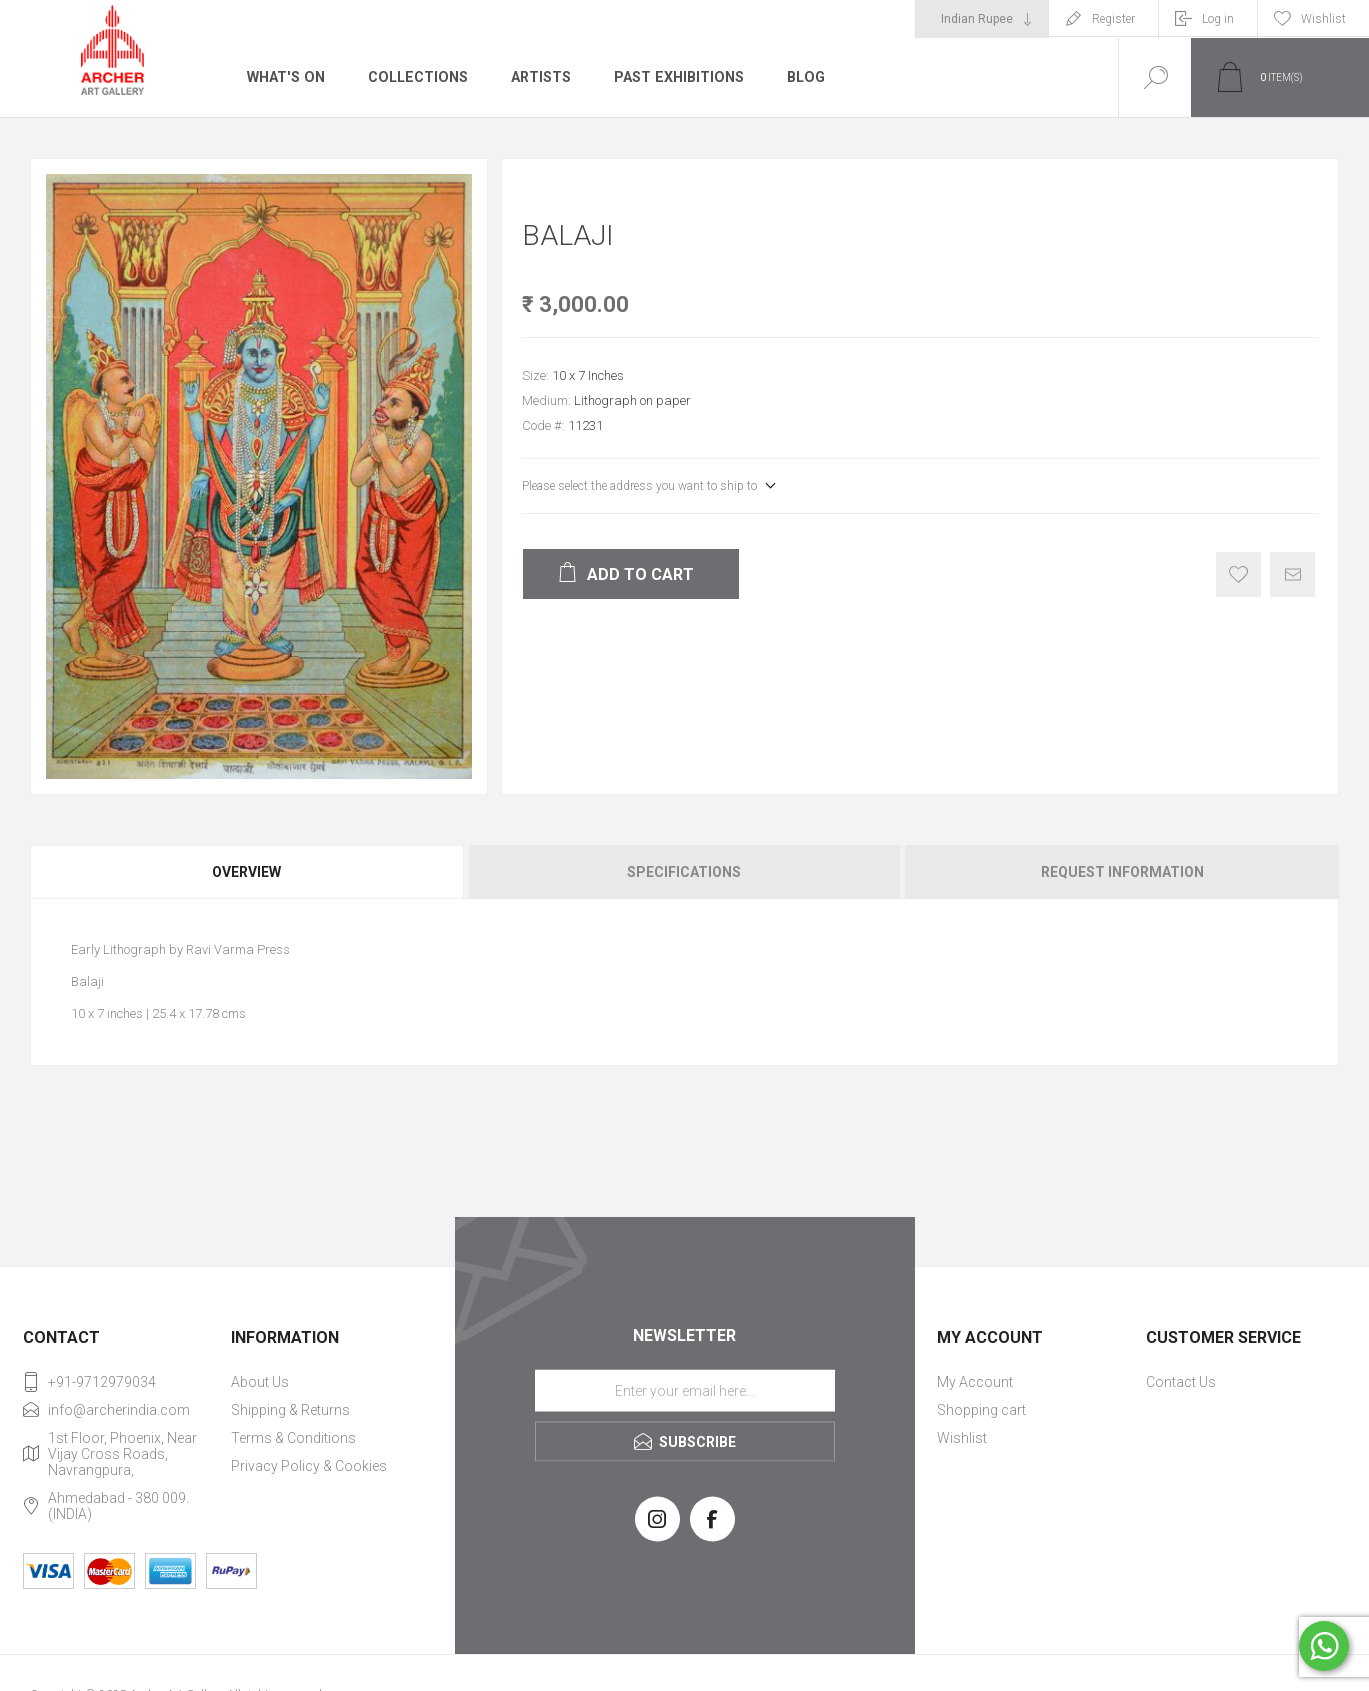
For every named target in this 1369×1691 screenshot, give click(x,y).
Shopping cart (981, 1410)
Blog (800, 77)
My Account (975, 1382)
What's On (284, 77)
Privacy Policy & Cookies (309, 1466)
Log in (1218, 19)
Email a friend (1292, 574)
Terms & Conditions (293, 1438)
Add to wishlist (1238, 574)
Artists (537, 77)
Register (1113, 19)
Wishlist (962, 1438)
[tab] (248, 872)
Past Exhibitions (674, 77)
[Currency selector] (982, 19)
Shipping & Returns (290, 1410)
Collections (414, 77)
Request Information (1122, 872)
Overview (246, 872)
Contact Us (1181, 1382)
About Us (260, 1382)
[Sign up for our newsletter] (685, 1390)
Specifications (684, 872)
